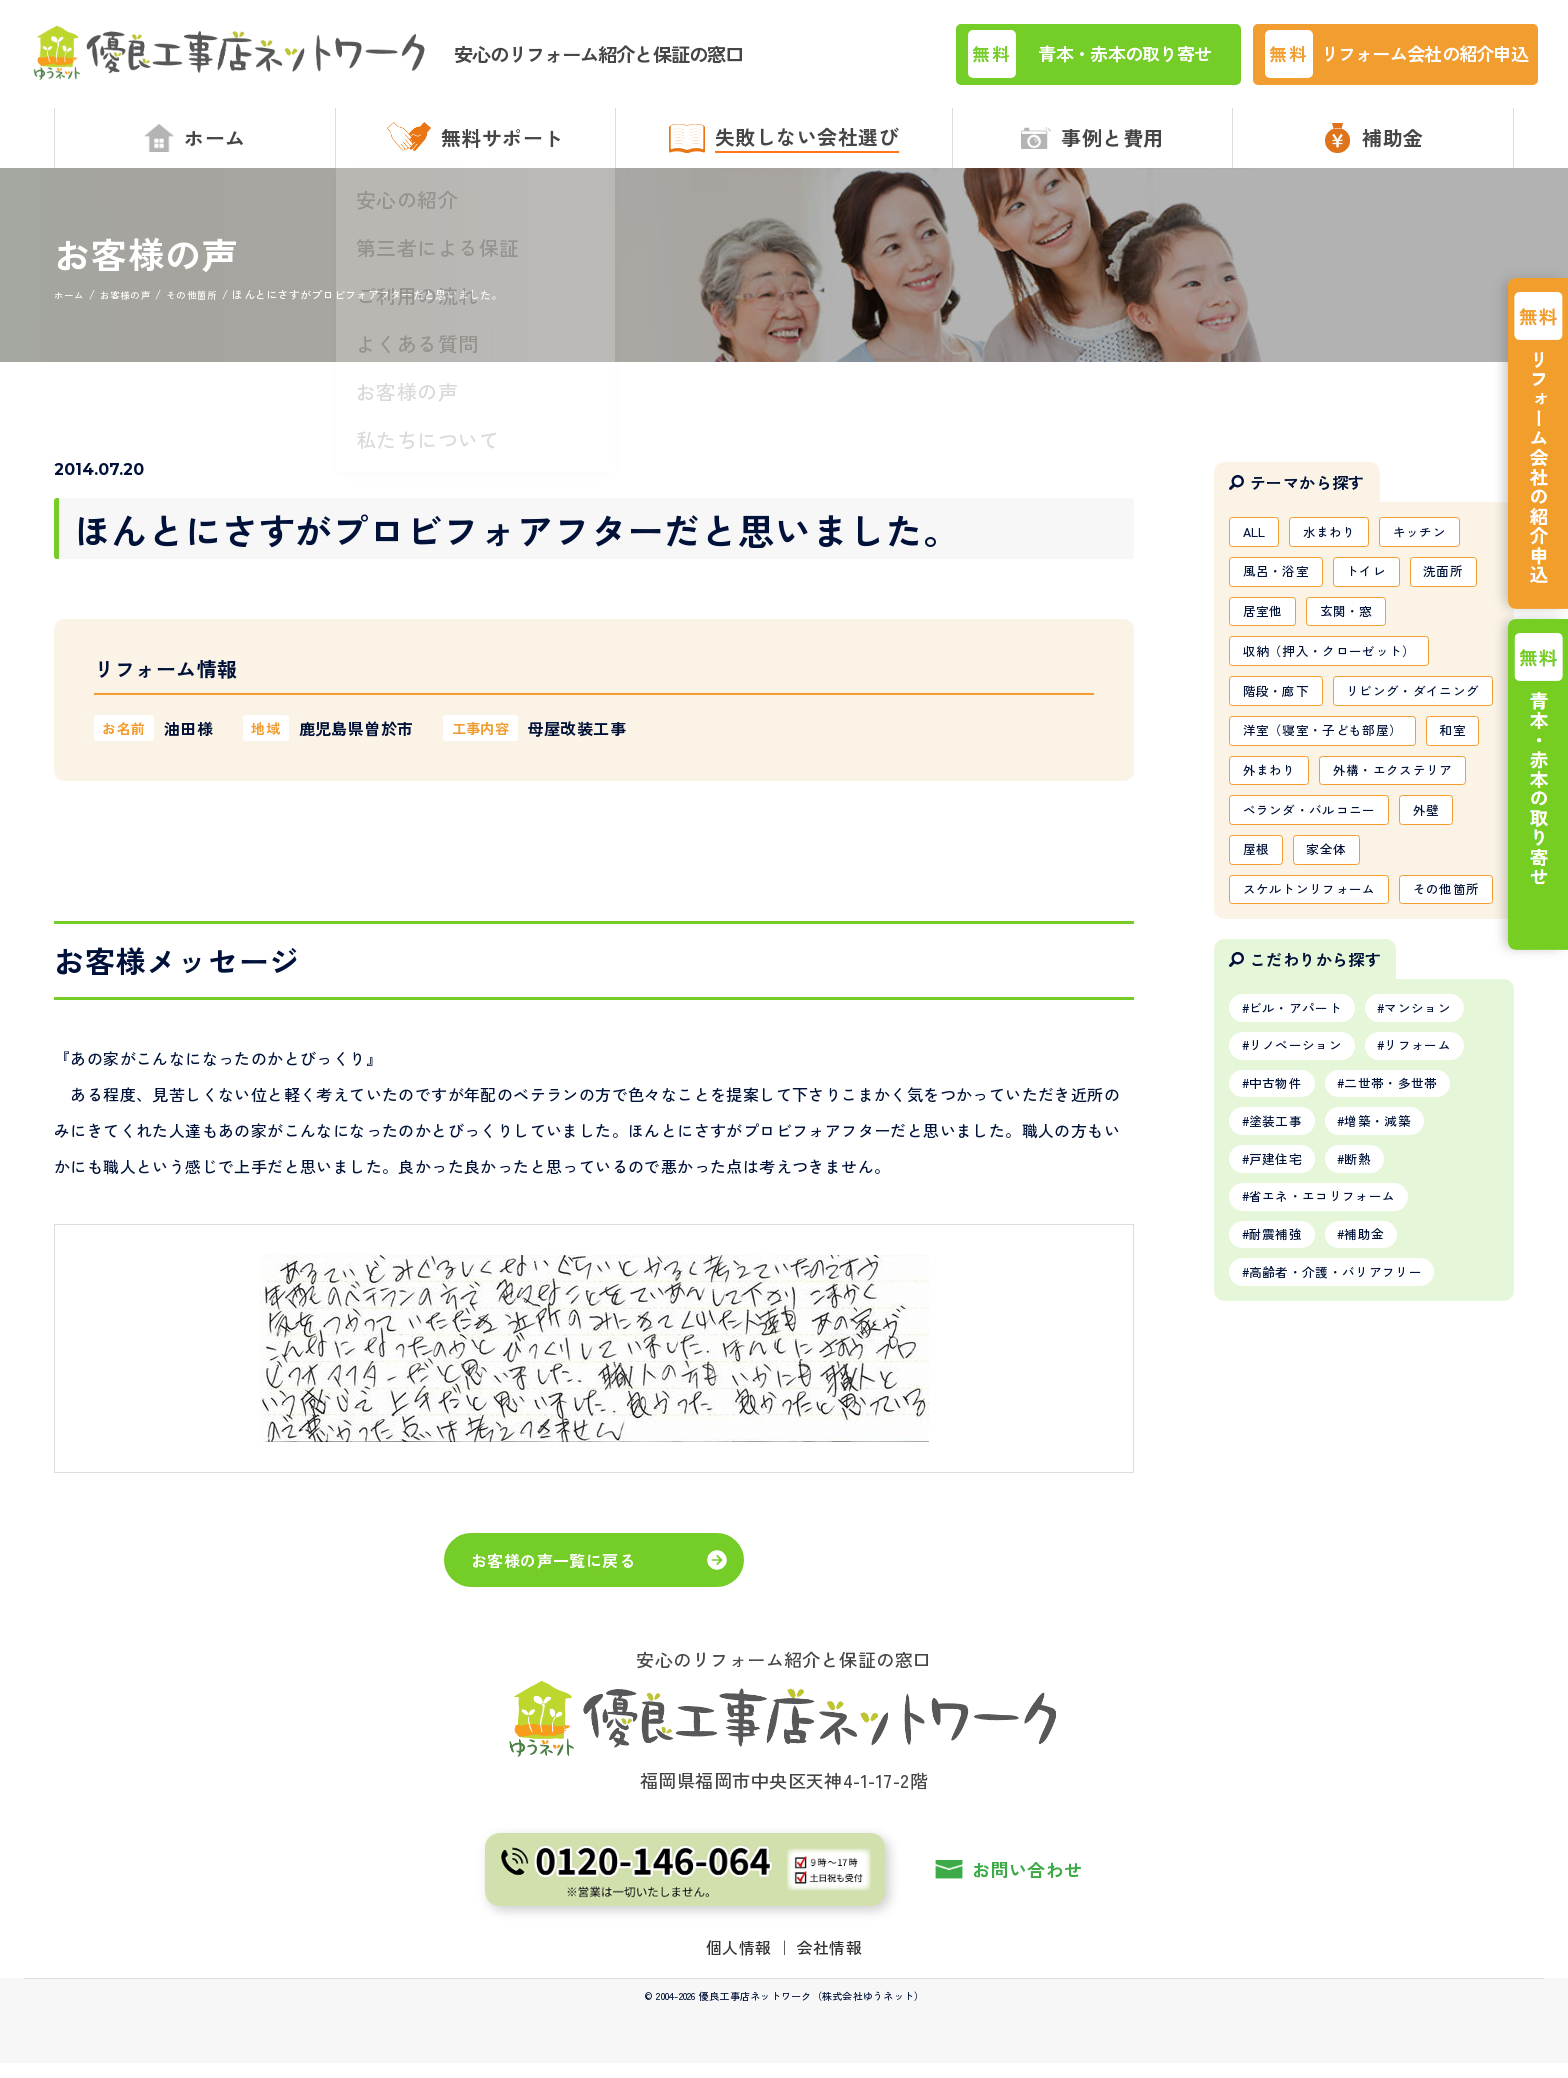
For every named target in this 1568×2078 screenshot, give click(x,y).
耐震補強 (1280, 1431)
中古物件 (1280, 1267)
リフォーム (1436, 1226)
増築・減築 (1393, 1308)
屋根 (1258, 978)
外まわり (1341, 849)
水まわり (1338, 548)
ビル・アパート (1302, 1185)
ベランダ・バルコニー (1316, 935)
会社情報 (830, 1961)
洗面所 (1460, 591)
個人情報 (739, 1961)
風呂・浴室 (1280, 591)
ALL (1257, 548)
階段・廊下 (1280, 720)
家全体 (1334, 978)
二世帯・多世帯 (1407, 1267)
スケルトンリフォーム (1316, 1020)
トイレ (1377, 591)
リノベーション (1302, 1226)
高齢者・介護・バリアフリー (1345, 1472)
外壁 (1442, 935)
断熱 (1371, 1349)
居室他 (1265, 634)
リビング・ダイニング (1316, 763)
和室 (1258, 849)
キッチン (1435, 548)
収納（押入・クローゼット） (1337, 677)
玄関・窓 (1355, 634)
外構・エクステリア (1308, 892)
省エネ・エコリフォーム (1331, 1390)
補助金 (1378, 1431)
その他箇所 (1280, 1063)
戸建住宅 (1280, 1349)
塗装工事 (1280, 1308)
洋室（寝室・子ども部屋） (1330, 806)
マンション (1436, 1185)
